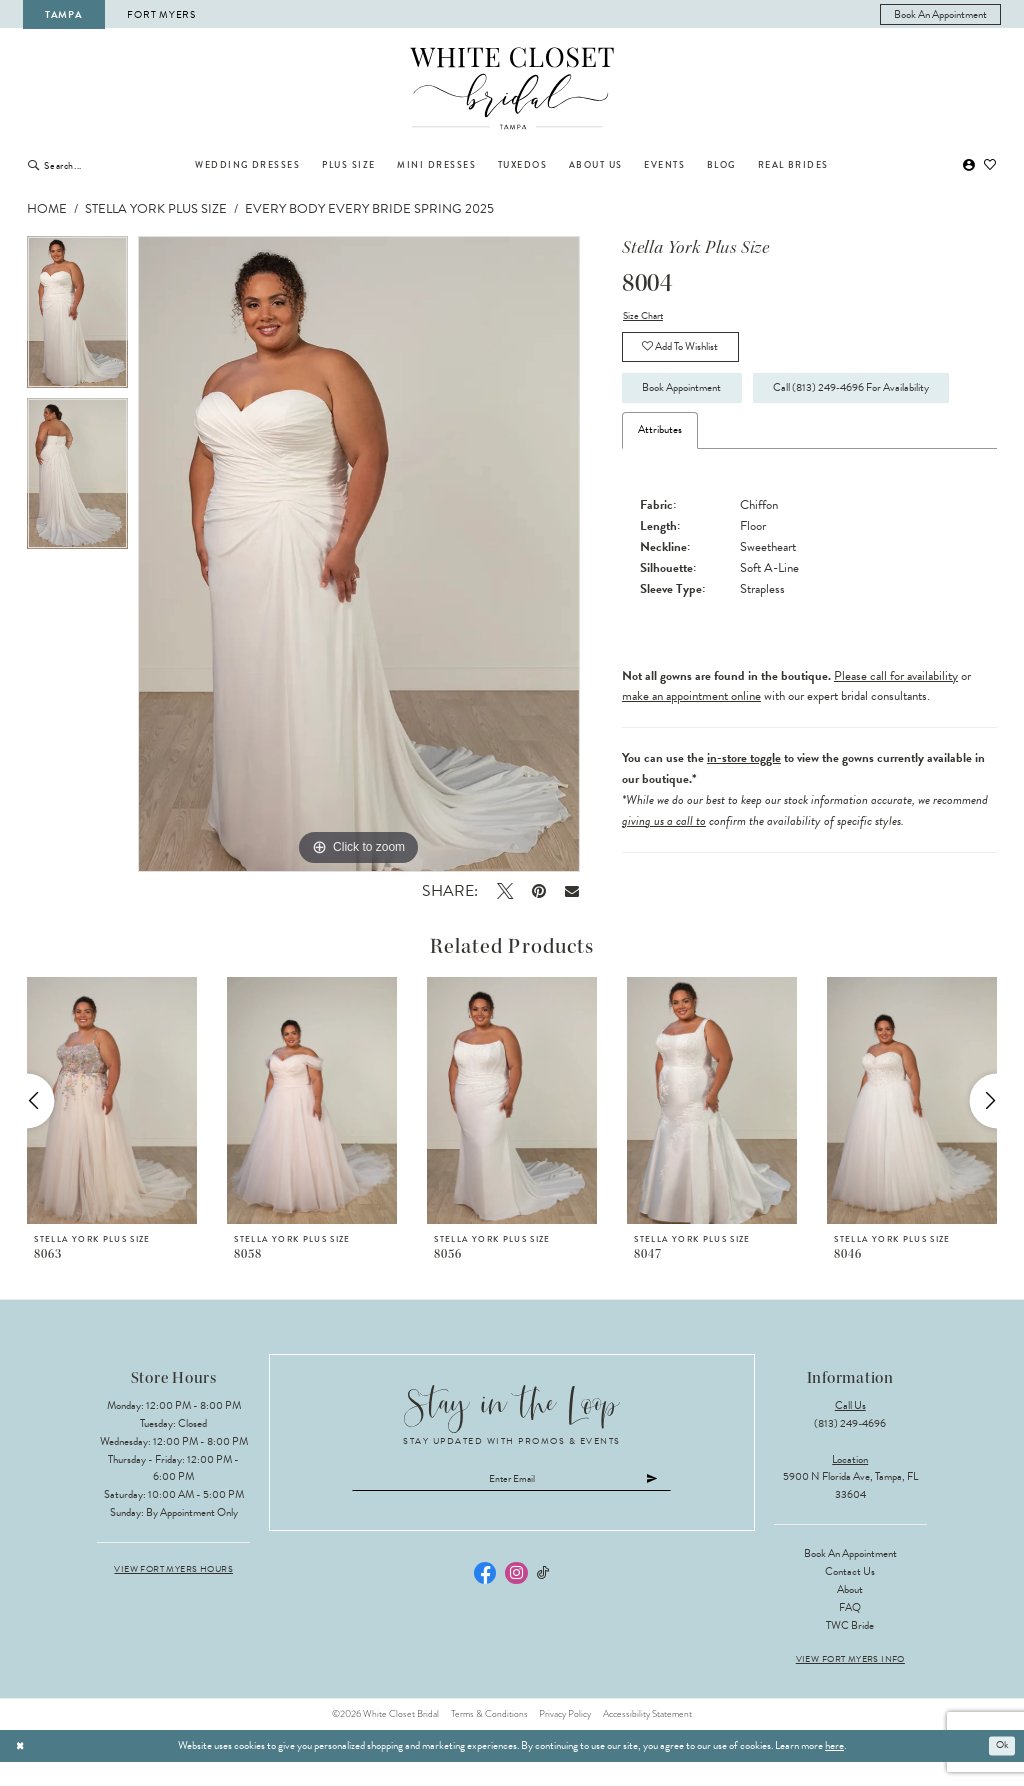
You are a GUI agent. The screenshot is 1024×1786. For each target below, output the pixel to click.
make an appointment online (691, 748)
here (834, 1769)
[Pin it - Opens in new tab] (538, 891)
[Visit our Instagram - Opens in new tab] (516, 1598)
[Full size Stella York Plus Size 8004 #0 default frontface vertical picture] (359, 554)
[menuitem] (941, 14)
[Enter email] (512, 1503)
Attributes (660, 481)
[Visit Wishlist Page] (991, 165)
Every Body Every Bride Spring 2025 (369, 209)
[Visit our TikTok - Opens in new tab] (543, 1598)
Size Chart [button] (645, 316)
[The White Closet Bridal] (512, 89)
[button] (969, 165)
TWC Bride (850, 1648)
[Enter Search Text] (109, 165)
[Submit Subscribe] (664, 1503)
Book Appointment (689, 394)
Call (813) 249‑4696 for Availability (733, 439)
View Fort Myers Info (850, 1683)
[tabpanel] (77, 317)
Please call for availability (896, 728)
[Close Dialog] (21, 1769)
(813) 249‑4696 (850, 1446)
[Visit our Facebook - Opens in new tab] (485, 1598)
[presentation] (112, 1124)
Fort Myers (161, 14)
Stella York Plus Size (156, 209)
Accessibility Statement (647, 1737)
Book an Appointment (850, 1577)
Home (47, 209)
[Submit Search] (33, 165)
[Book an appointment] (941, 14)
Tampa (64, 14)
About (850, 1613)
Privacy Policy (565, 1737)
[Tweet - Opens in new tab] (504, 891)
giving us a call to (664, 873)
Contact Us (850, 1595)
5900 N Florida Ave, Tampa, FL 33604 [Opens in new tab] (850, 1509)
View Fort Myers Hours (173, 1593)
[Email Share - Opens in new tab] (572, 890)
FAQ (850, 1631)
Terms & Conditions (489, 1737)
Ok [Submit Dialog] (1001, 1768)
